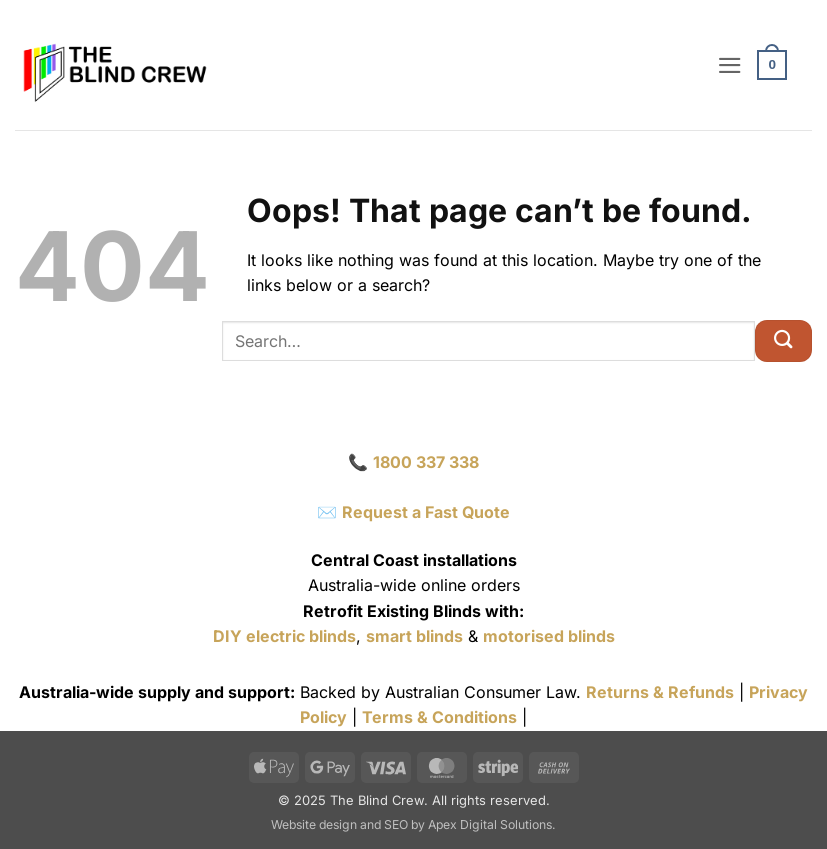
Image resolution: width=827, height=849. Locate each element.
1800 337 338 (426, 462)
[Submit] (783, 341)
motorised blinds (549, 636)
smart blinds (414, 636)
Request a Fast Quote (426, 512)
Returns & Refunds (660, 692)
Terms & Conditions (439, 717)
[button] (733, 64)
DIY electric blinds (284, 636)
